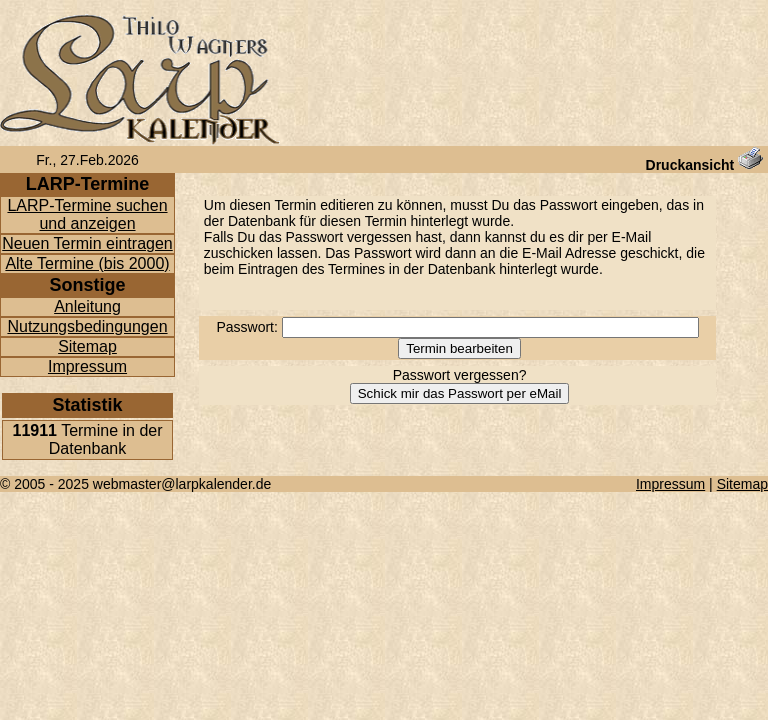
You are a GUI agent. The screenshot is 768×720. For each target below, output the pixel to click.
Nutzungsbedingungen (87, 326)
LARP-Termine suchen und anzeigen (87, 214)
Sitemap (87, 346)
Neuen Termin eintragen (87, 243)
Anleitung (87, 306)
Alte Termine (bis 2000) (87, 263)
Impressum (87, 366)
